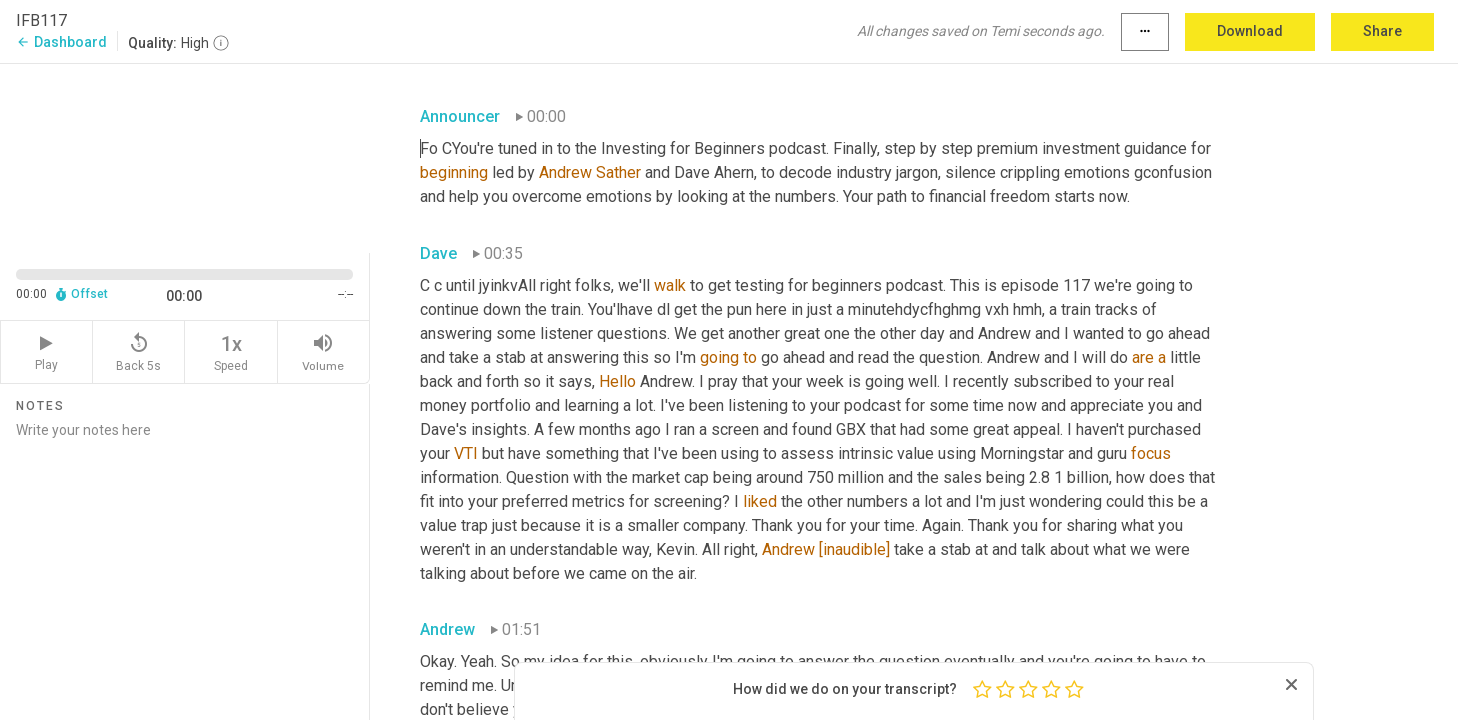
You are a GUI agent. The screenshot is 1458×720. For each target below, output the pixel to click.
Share (1382, 31)
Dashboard (61, 42)
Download (1250, 31)
